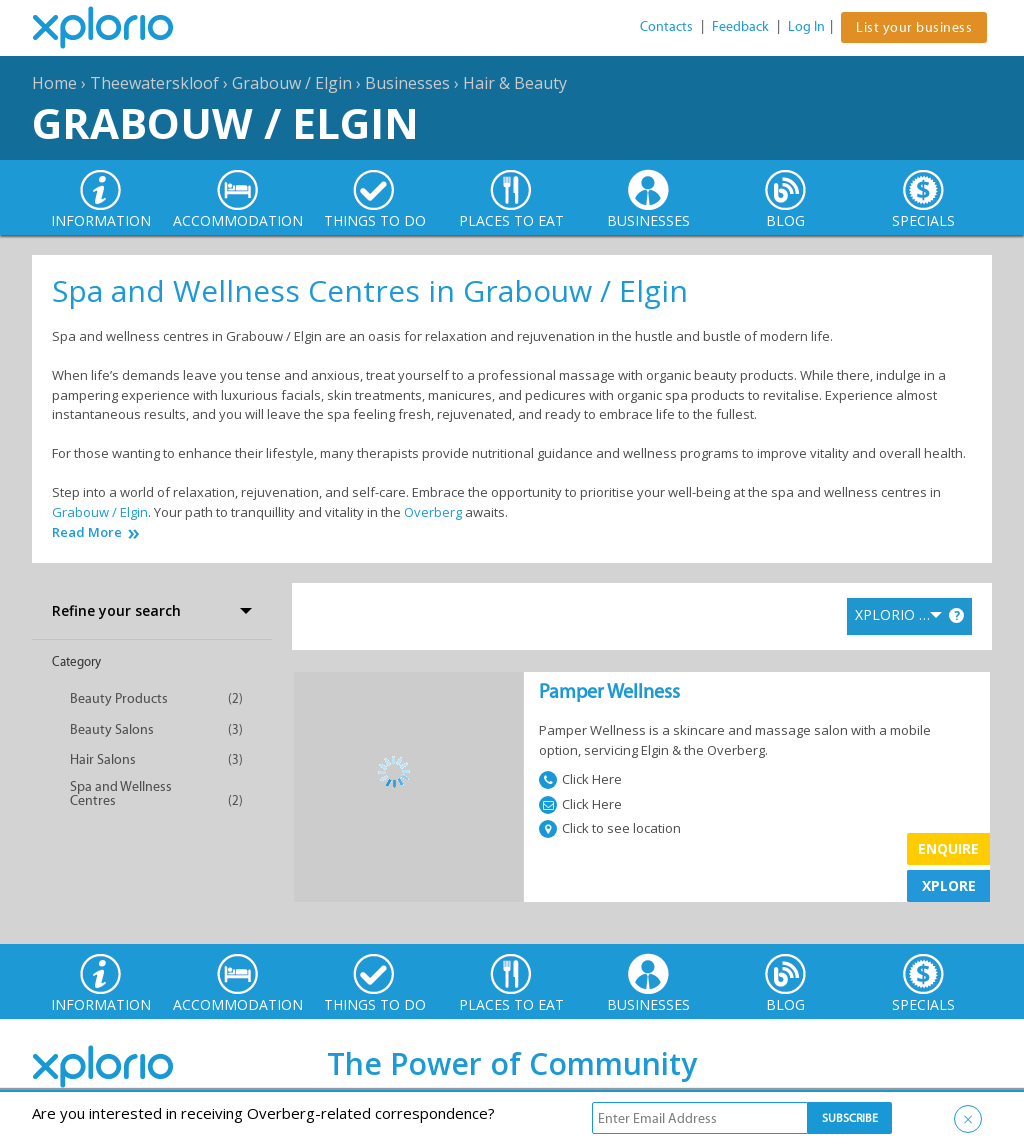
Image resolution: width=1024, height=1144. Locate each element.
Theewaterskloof (154, 83)
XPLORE (949, 885)
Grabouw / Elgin (292, 83)
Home (54, 83)
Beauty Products (119, 698)
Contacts (666, 26)
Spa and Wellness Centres (121, 793)
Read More (87, 532)
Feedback (740, 26)
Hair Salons (103, 759)
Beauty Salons (112, 729)
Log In (806, 26)
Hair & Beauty (515, 83)
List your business (914, 27)
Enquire (948, 848)
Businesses (407, 83)
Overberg (433, 512)
